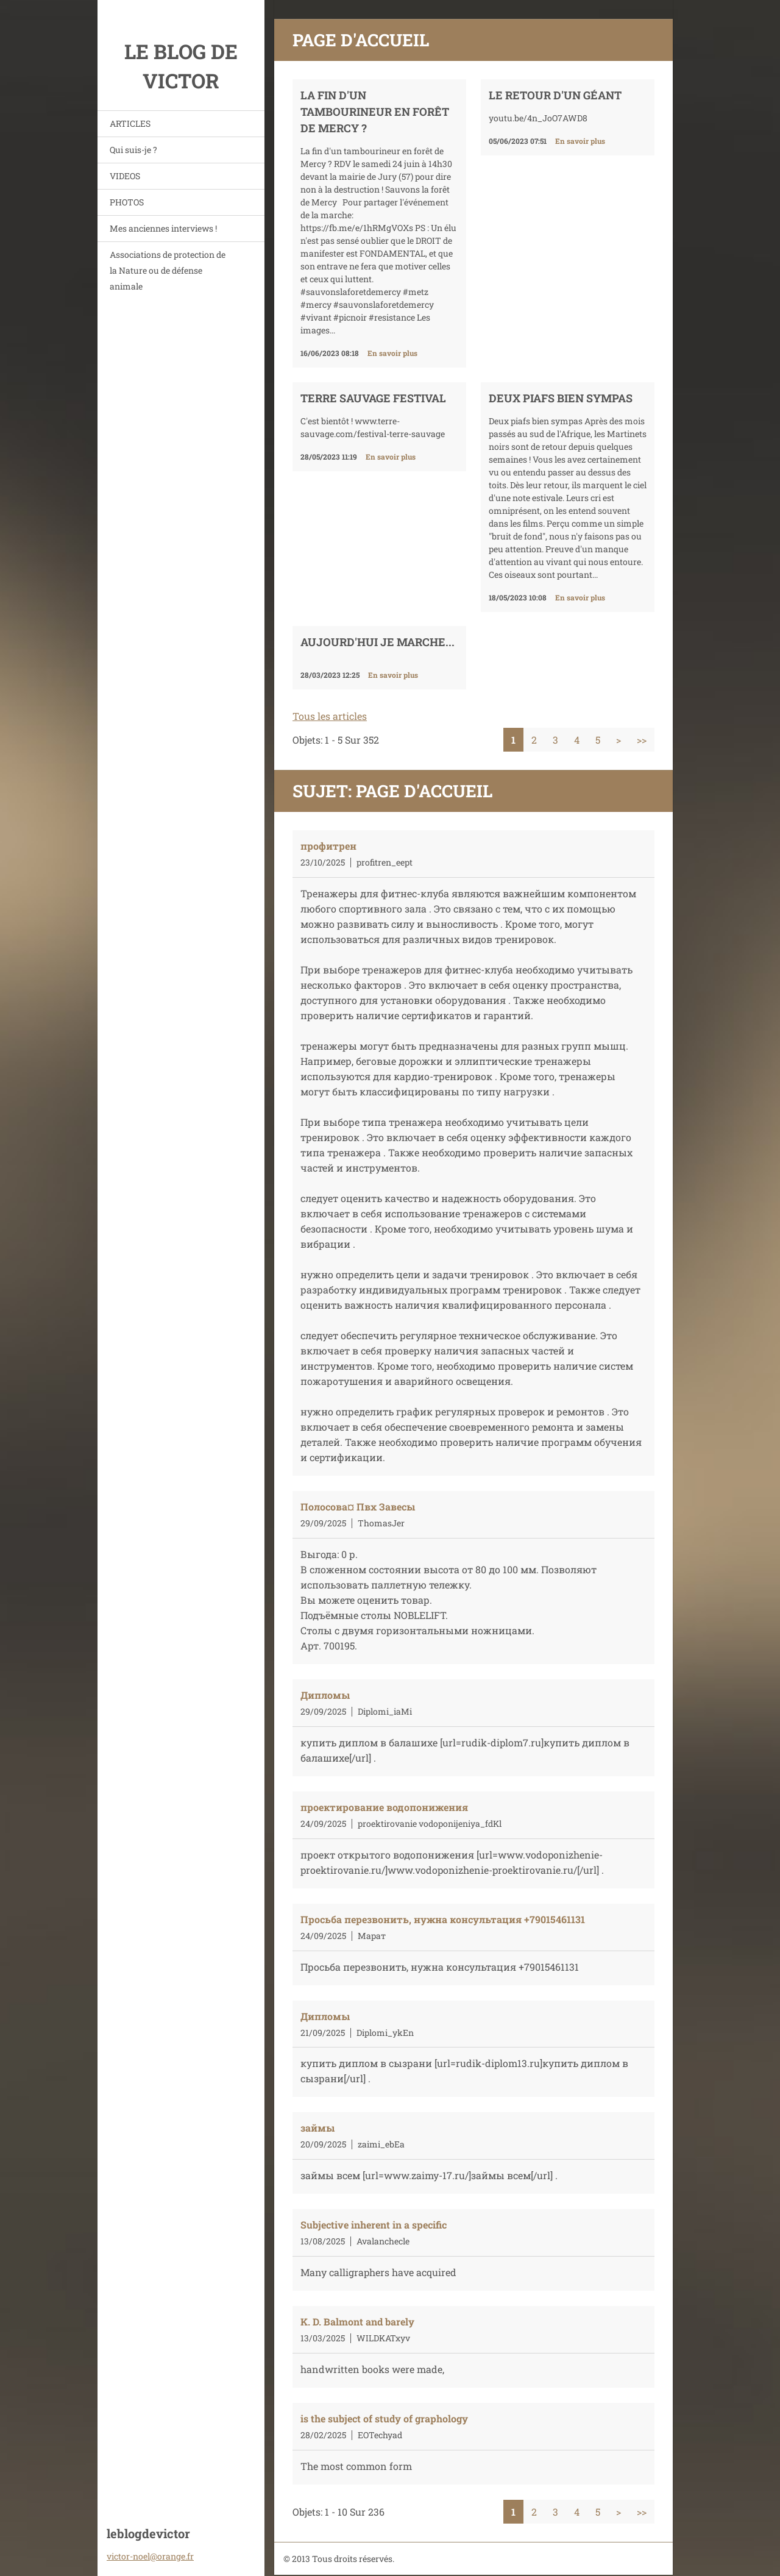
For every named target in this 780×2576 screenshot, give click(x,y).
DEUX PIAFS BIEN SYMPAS (561, 398)
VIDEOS (125, 176)
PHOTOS (127, 202)
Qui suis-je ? (133, 149)
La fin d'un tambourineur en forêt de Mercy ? (374, 111)
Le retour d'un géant (555, 95)
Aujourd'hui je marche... (377, 642)
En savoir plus (392, 353)
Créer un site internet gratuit (540, 2544)
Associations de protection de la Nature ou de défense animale (167, 270)
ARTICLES (130, 123)
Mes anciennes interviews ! (163, 228)
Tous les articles (329, 716)
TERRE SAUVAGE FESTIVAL (373, 398)
